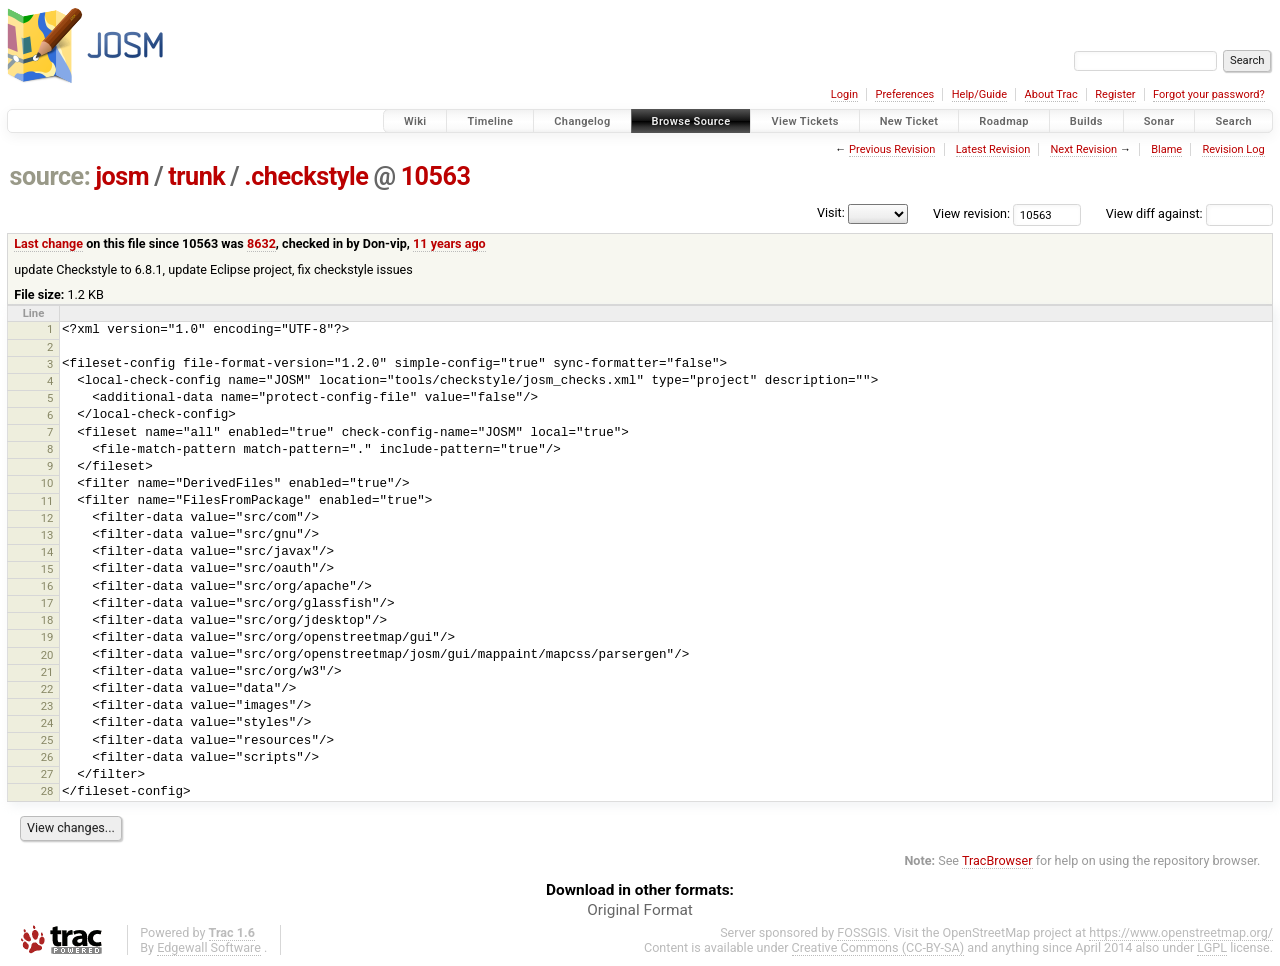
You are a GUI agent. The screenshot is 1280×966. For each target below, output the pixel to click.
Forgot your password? (1209, 94)
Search (1233, 121)
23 (47, 706)
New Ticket (909, 121)
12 (47, 518)
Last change (48, 243)
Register (1115, 94)
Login (844, 94)
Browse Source (691, 121)
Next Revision (1083, 149)
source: (50, 176)
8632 (261, 243)
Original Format (640, 910)
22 (47, 689)
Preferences (904, 94)
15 (47, 569)
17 (47, 603)
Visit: (831, 212)
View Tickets (804, 121)
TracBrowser (997, 860)
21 (47, 672)
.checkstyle (306, 176)
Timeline (490, 121)
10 (47, 483)
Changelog (582, 121)
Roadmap (1004, 121)
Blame (1166, 149)
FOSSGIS (862, 932)
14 (47, 552)
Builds (1086, 121)
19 (47, 637)
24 (47, 723)
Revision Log (1233, 149)
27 (47, 774)
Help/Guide (979, 94)
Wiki (415, 121)
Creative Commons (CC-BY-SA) (878, 947)
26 (47, 757)
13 (47, 535)
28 (47, 791)
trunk (196, 176)
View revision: (971, 213)
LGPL (1212, 947)
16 (47, 586)
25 (47, 740)
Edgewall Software (209, 947)
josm (122, 176)
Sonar (1159, 121)
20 (47, 655)
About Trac (1051, 94)
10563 (436, 176)
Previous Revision (892, 149)
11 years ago (449, 243)
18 (47, 620)
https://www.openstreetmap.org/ (1181, 932)
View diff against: (1189, 213)
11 (47, 501)
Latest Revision (993, 149)
